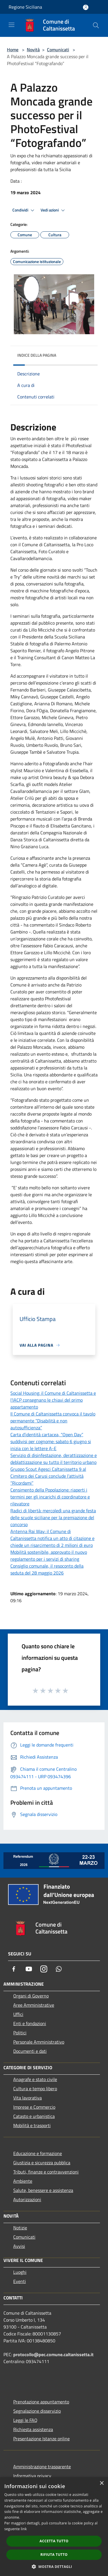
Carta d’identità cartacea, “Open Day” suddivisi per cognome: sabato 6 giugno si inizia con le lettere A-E (50, 1441)
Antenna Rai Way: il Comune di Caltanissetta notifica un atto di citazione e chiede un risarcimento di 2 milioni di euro (52, 1538)
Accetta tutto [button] (53, 2541)
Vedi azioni (54, 210)
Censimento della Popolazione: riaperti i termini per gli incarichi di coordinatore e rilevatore (50, 1496)
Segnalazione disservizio (37, 2410)
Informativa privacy (32, 2475)
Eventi (19, 2281)
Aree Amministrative (33, 2005)
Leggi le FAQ (25, 2420)
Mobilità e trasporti (32, 2125)
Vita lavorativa (27, 2097)
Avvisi (19, 2246)
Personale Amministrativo (38, 2041)
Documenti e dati (30, 2051)
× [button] (101, 2483)
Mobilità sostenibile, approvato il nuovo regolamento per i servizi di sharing (48, 1555)
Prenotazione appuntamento (41, 2401)
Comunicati (58, 49)
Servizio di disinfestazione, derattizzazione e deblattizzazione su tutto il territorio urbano (53, 1459)
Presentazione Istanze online (41, 2438)
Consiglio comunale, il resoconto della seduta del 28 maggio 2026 (47, 1569)
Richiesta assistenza (33, 2429)
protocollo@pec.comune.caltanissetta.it (53, 2354)
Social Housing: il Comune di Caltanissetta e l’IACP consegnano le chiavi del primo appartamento (53, 1400)
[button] (54, 2566)
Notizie (20, 2227)
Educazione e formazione (37, 2153)
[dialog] (54, 2526)
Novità (33, 49)
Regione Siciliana (25, 6)
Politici (19, 2032)
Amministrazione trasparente (42, 2466)
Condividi (24, 210)
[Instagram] (44, 1969)
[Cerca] (95, 25)
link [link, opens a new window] (24, 2528)
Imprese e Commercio (34, 2106)
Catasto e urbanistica (34, 2116)
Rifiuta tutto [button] (54, 2554)
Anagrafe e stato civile (35, 2079)
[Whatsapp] (59, 1969)
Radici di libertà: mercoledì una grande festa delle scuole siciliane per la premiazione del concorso (53, 1517)
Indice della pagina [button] (36, 355)
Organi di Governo (31, 1995)
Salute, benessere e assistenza (43, 2190)
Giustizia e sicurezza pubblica (41, 2162)
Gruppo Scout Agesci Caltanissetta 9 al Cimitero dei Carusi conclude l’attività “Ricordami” (48, 1476)
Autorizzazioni (27, 2199)
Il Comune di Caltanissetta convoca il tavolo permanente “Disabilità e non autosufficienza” (52, 1420)
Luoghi (19, 2272)
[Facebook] (14, 1969)
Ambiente (22, 2181)
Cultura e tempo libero (35, 2088)
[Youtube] (29, 1969)
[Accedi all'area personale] (85, 7)
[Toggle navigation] (11, 24)
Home (12, 49)
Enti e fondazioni (29, 2023)
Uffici (18, 2014)
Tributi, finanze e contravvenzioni (46, 2171)
